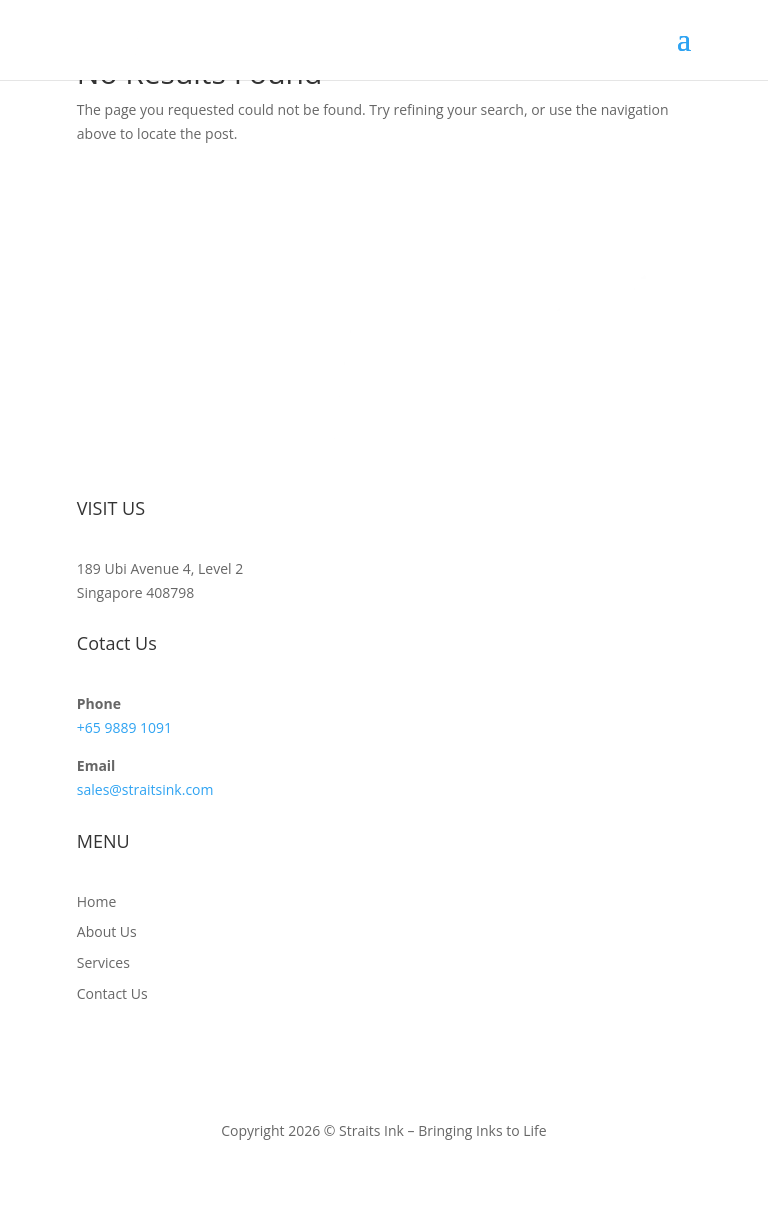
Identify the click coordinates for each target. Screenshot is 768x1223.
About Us (107, 931)
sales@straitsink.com (145, 789)
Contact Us (112, 993)
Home (97, 901)
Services (103, 962)
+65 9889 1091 (124, 727)
